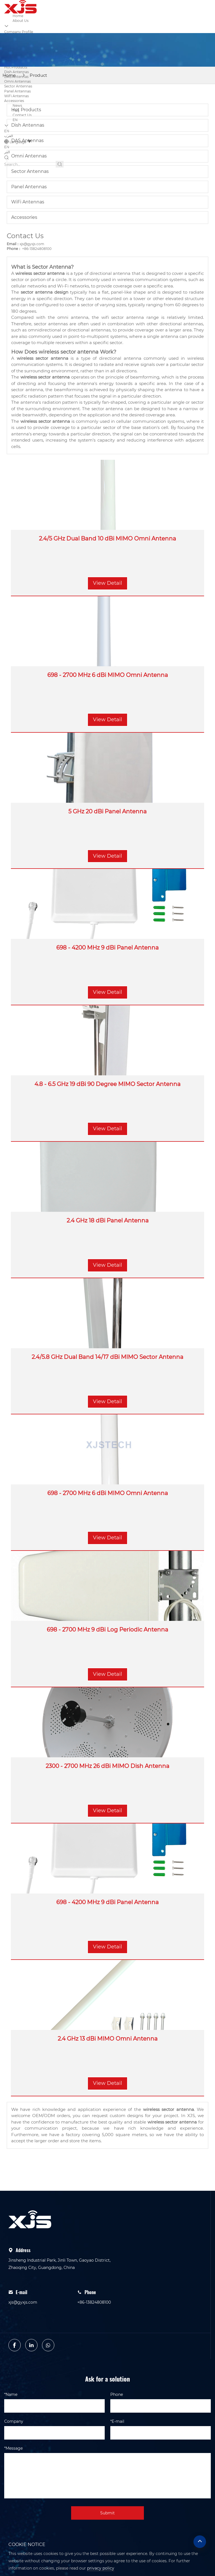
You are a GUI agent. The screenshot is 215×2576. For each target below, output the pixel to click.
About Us (21, 20)
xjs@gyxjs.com (32, 244)
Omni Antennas (17, 81)
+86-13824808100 (36, 249)
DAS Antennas (27, 140)
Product (38, 75)
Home (18, 16)
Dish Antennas (16, 72)
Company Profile (18, 32)
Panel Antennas (17, 91)
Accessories (24, 217)
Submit (107, 2512)
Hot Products (15, 67)
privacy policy (100, 2568)
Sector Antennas (18, 86)
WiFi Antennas (16, 96)
